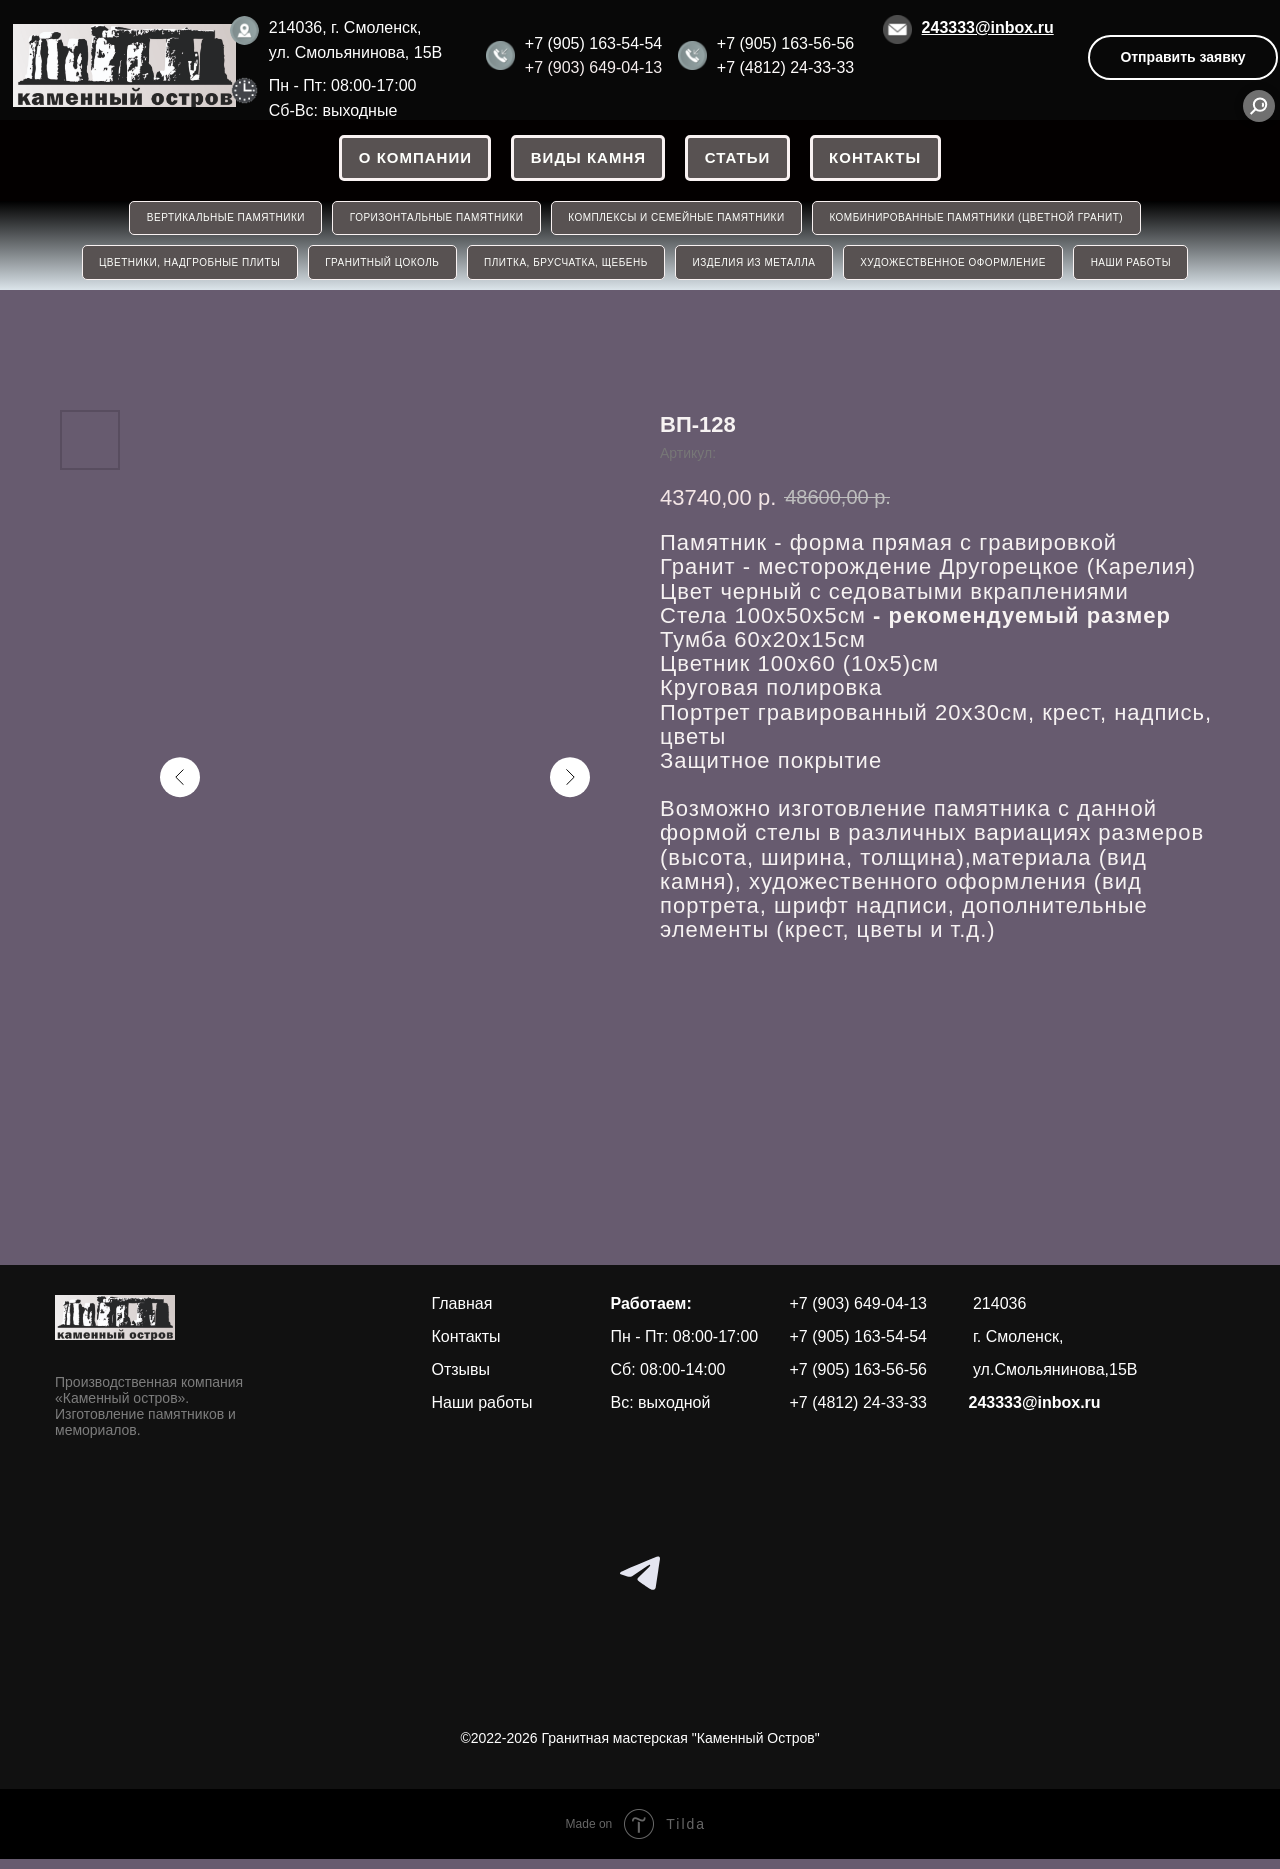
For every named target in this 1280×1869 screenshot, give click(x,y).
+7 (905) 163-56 (774, 43)
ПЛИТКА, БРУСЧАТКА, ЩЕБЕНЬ (564, 270)
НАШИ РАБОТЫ (1139, 270)
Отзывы (461, 1378)
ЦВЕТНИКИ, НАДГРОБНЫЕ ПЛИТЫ (181, 270)
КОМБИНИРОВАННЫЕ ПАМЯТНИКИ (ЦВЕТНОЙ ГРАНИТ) (981, 222)
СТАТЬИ (739, 159)
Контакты (880, 159)
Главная (462, 1312)
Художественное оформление (958, 270)
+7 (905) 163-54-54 (593, 43)
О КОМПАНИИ (410, 159)
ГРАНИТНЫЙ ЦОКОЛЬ (377, 270)
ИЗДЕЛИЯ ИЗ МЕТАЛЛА (755, 270)
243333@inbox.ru (988, 27)
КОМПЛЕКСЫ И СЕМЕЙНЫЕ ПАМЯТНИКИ (678, 222)
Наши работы (482, 1411)
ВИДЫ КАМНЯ (586, 159)
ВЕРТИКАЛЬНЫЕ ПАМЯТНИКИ (221, 222)
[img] (124, 65)
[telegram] (640, 1582)
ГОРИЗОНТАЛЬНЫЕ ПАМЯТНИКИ (435, 222)
